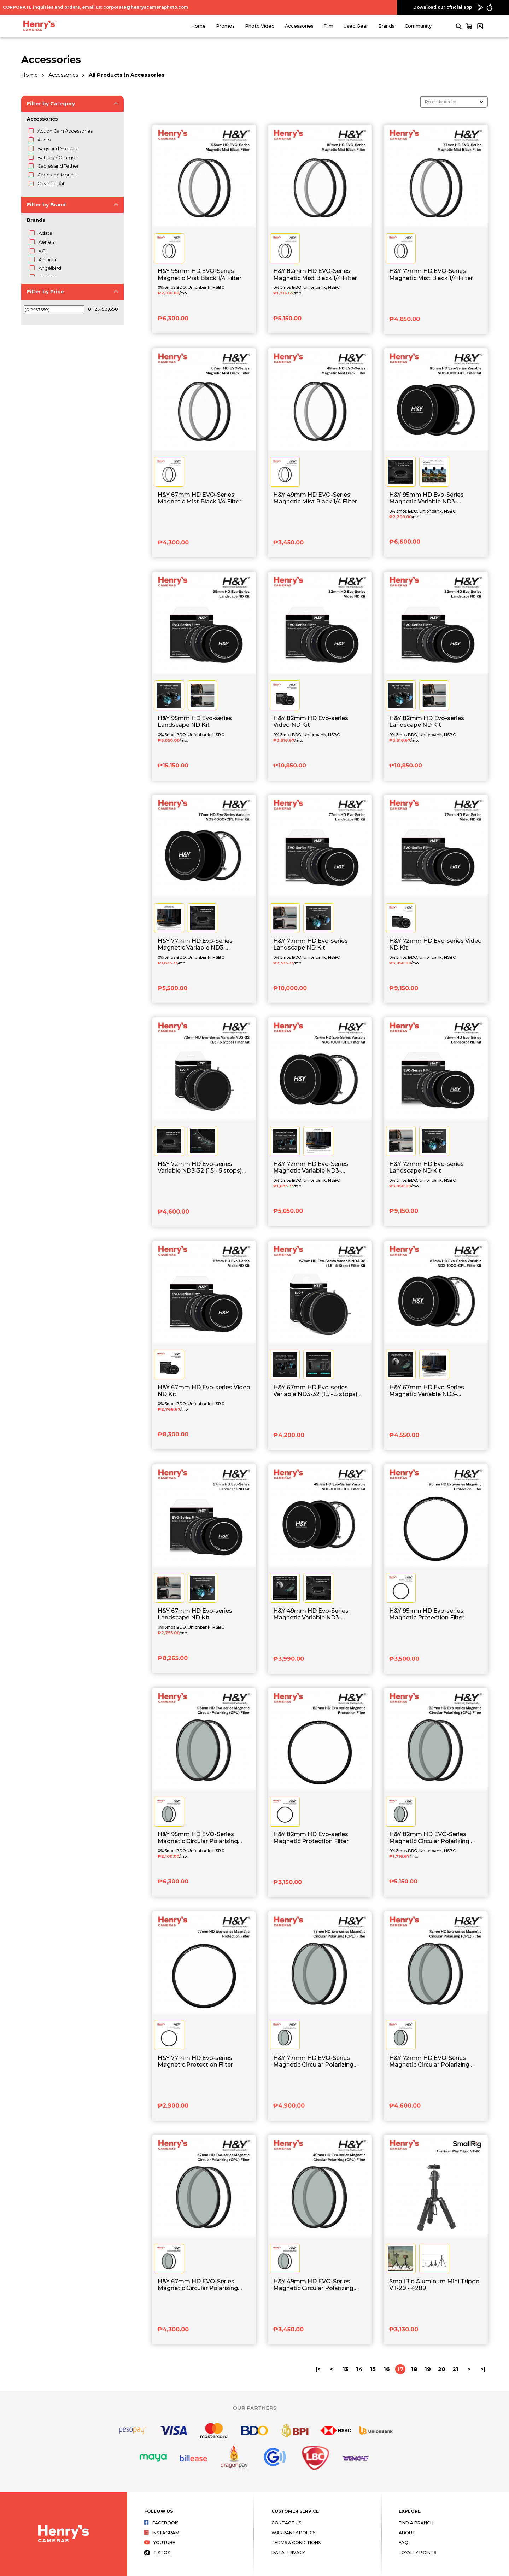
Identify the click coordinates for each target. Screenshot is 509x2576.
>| (482, 2369)
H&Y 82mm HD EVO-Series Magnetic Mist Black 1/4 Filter (315, 274)
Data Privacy (288, 2552)
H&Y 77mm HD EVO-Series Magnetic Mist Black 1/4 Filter (431, 274)
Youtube (159, 2542)
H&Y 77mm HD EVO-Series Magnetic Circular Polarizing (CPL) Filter (313, 2062)
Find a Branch (416, 2522)
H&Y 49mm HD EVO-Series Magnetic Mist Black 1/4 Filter (315, 498)
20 (441, 2369)
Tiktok (157, 2552)
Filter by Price (45, 291)
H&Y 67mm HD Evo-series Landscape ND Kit (195, 1614)
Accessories (299, 26)
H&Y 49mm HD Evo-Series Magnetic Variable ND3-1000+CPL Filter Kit (311, 1614)
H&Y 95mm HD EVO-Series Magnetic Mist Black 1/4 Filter (199, 274)
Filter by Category (51, 103)
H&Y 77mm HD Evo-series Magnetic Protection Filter (195, 2061)
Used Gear (356, 26)
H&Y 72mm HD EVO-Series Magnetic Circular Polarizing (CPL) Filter (429, 2062)
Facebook (161, 2522)
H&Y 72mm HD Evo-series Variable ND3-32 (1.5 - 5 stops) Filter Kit (200, 1168)
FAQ (403, 2542)
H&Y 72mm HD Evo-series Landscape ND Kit (426, 1167)
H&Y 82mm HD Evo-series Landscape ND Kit (426, 721)
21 (455, 2369)
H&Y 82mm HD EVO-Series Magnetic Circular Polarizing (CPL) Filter (429, 1838)
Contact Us (286, 2522)
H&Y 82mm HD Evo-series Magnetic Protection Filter (311, 1837)
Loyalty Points (417, 2552)
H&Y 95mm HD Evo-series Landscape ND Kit (195, 721)
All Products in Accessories (127, 75)
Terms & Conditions (296, 2542)
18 (414, 2369)
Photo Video (260, 26)
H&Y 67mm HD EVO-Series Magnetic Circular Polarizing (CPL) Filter (198, 2285)
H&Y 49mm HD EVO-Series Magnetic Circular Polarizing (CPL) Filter (313, 2285)
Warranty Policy (293, 2532)
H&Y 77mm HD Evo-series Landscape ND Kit (310, 944)
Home (198, 26)
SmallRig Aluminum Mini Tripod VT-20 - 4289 (434, 2284)
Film (328, 26)
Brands (386, 26)
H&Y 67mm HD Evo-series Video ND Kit (204, 1390)
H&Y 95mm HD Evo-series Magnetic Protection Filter (426, 1614)
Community (418, 26)
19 (428, 2369)
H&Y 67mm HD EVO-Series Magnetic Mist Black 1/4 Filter (199, 498)
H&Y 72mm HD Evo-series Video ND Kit (435, 944)
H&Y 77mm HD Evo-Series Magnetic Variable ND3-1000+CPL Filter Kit (195, 944)
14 (359, 2369)
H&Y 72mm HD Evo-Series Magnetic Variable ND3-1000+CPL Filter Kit (310, 1168)
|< (318, 2369)
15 (373, 2369)
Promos (225, 26)
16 (387, 2369)
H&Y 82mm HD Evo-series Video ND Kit (310, 721)
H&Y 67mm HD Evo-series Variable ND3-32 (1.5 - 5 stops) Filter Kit (315, 1391)
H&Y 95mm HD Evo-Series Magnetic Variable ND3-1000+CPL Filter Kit (426, 498)
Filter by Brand (46, 205)
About (407, 2532)
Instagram (161, 2532)
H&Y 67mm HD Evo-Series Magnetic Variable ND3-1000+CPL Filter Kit (426, 1391)
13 (346, 2369)
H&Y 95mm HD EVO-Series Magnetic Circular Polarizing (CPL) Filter (198, 1838)
